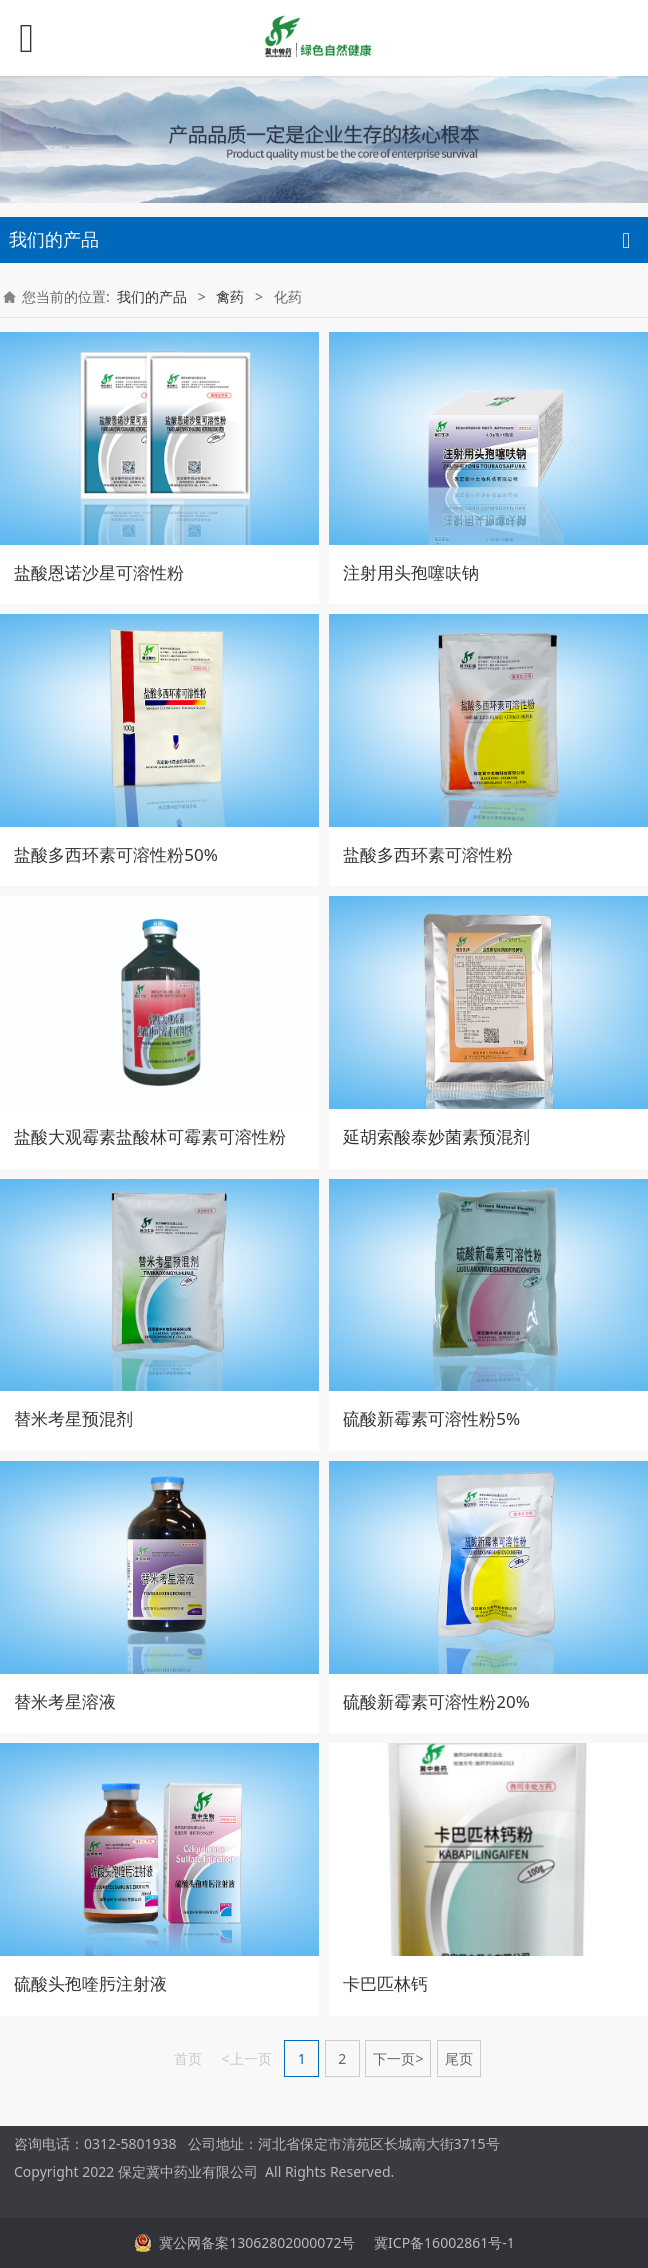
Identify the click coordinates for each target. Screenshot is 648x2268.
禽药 (230, 296)
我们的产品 (152, 296)
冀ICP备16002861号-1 (442, 2242)
